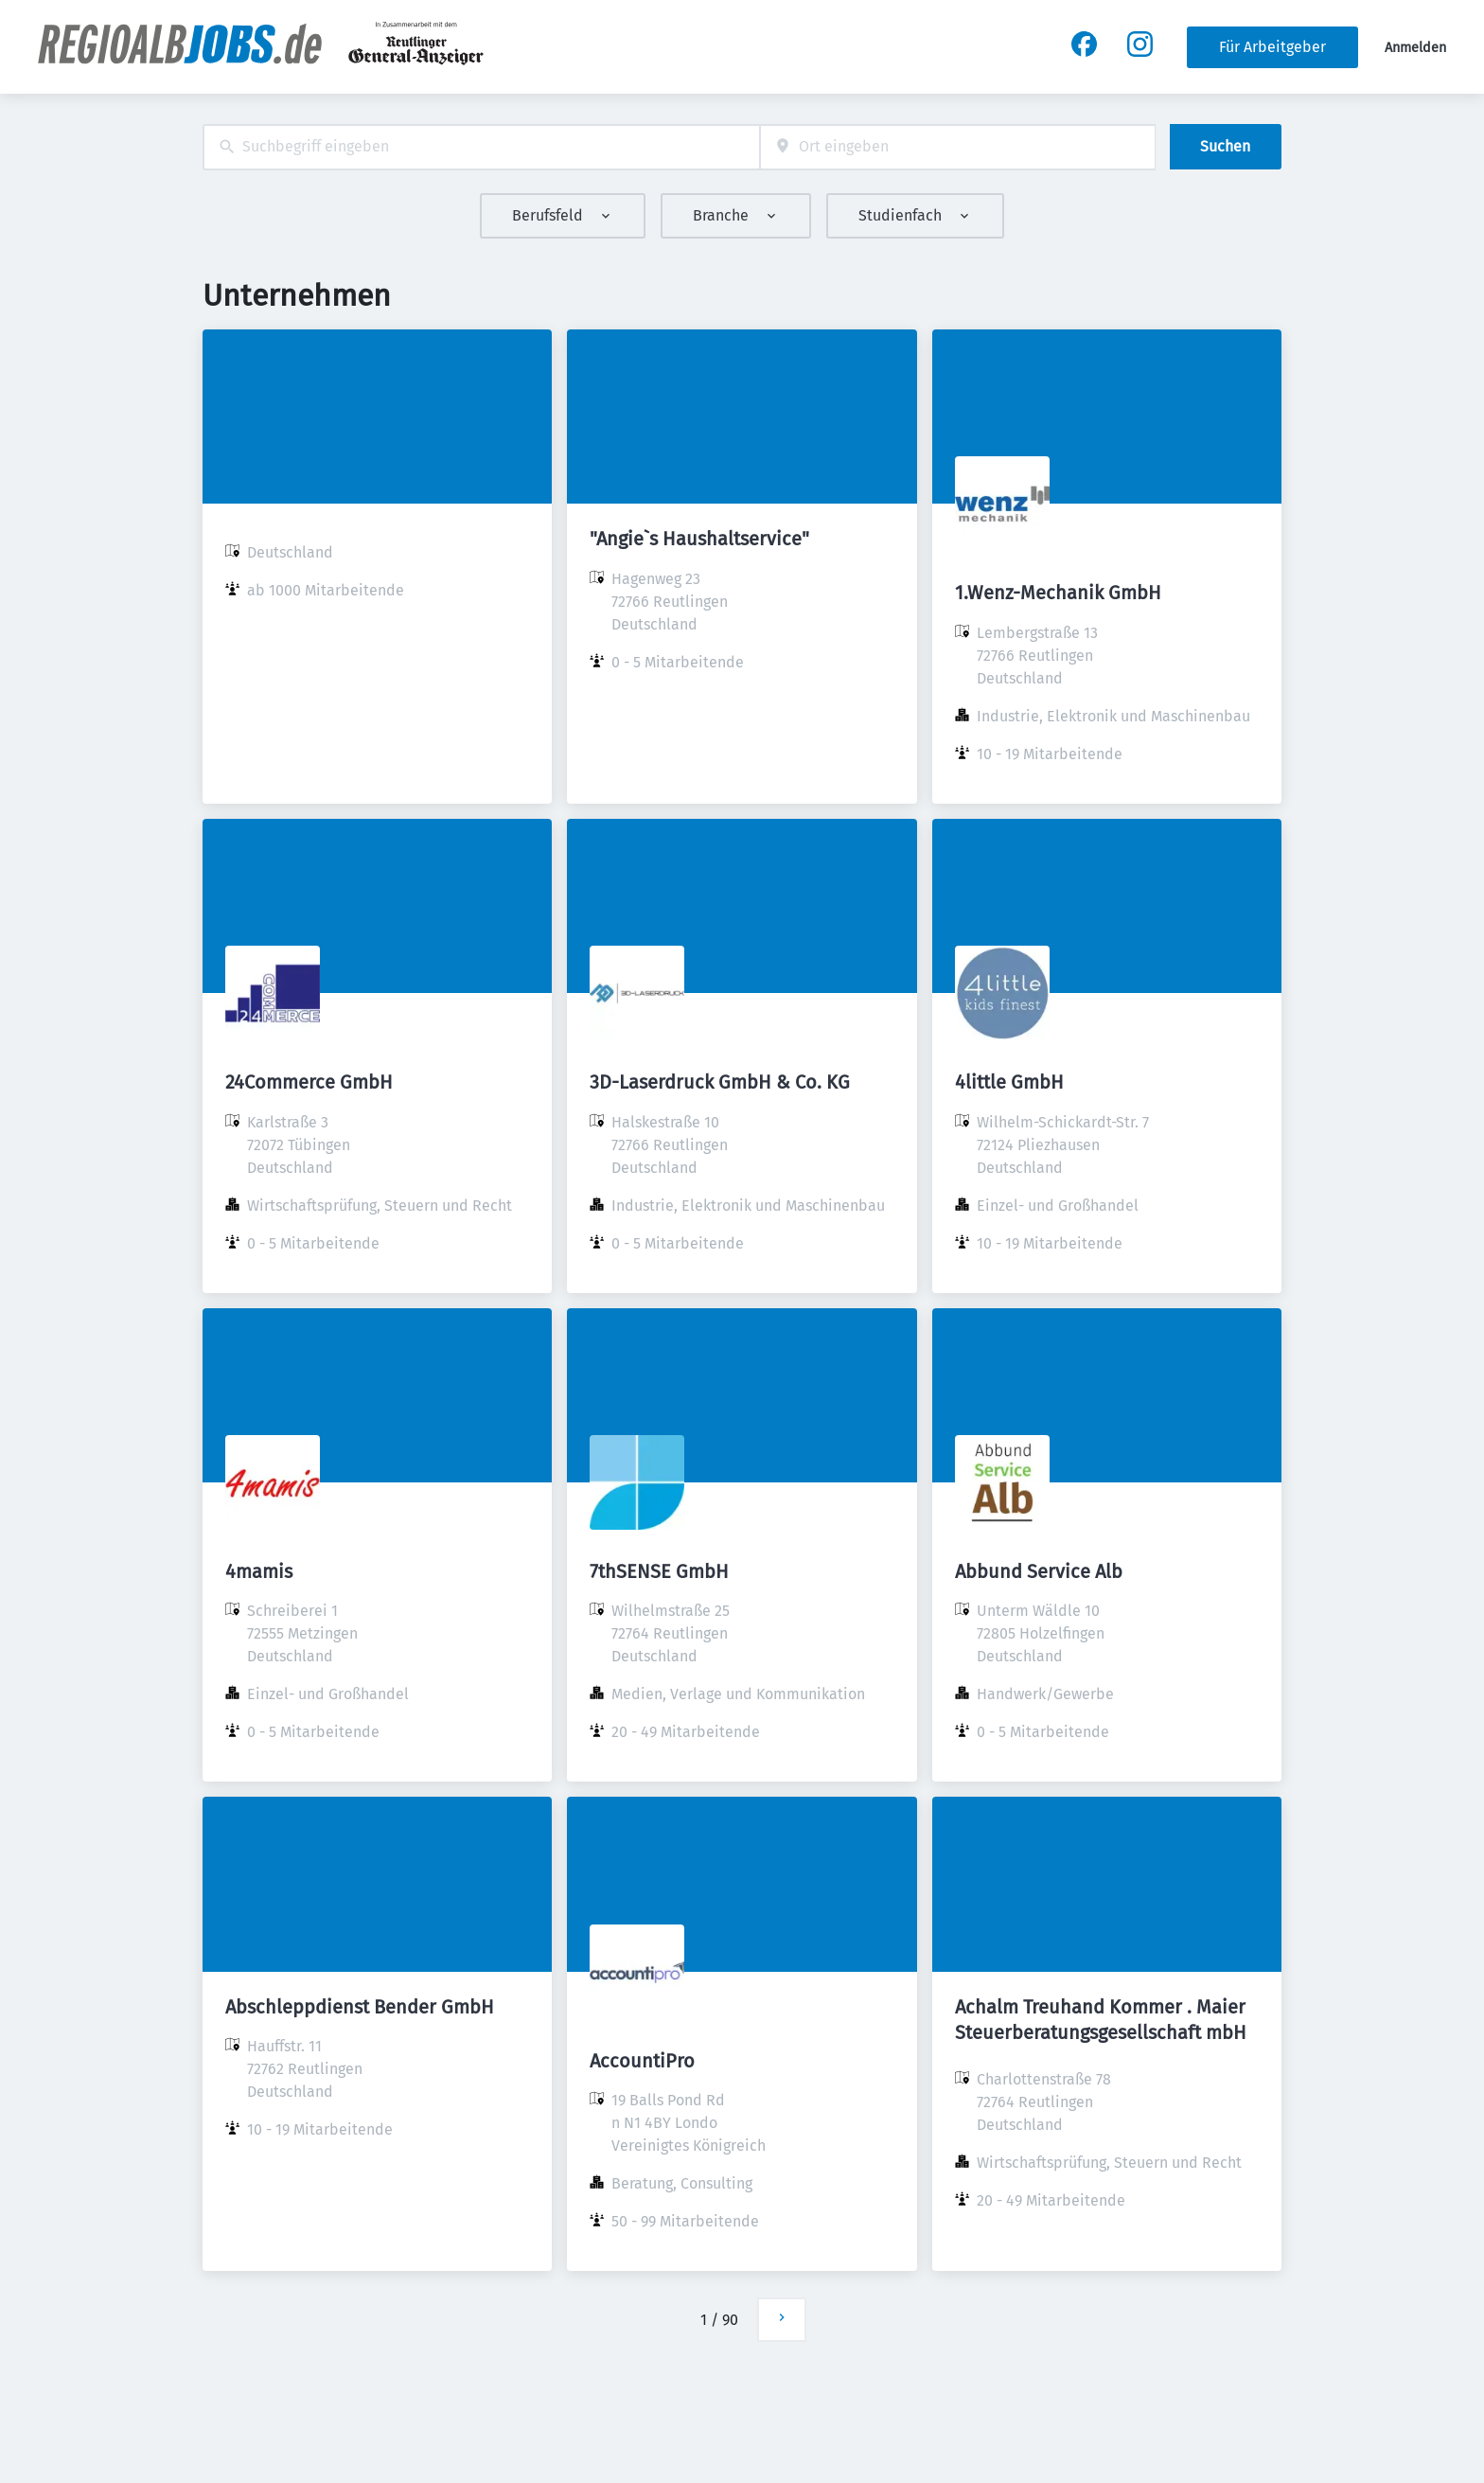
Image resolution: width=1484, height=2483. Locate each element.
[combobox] (481, 147)
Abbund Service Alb (1038, 1571)
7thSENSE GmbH (659, 1571)
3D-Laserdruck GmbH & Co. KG (720, 1082)
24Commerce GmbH (309, 1082)
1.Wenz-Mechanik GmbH (1058, 592)
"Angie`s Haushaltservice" (699, 538)
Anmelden (1415, 48)
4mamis (258, 1571)
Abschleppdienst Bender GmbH (359, 2006)
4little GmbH (1009, 1082)
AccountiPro (642, 2060)
